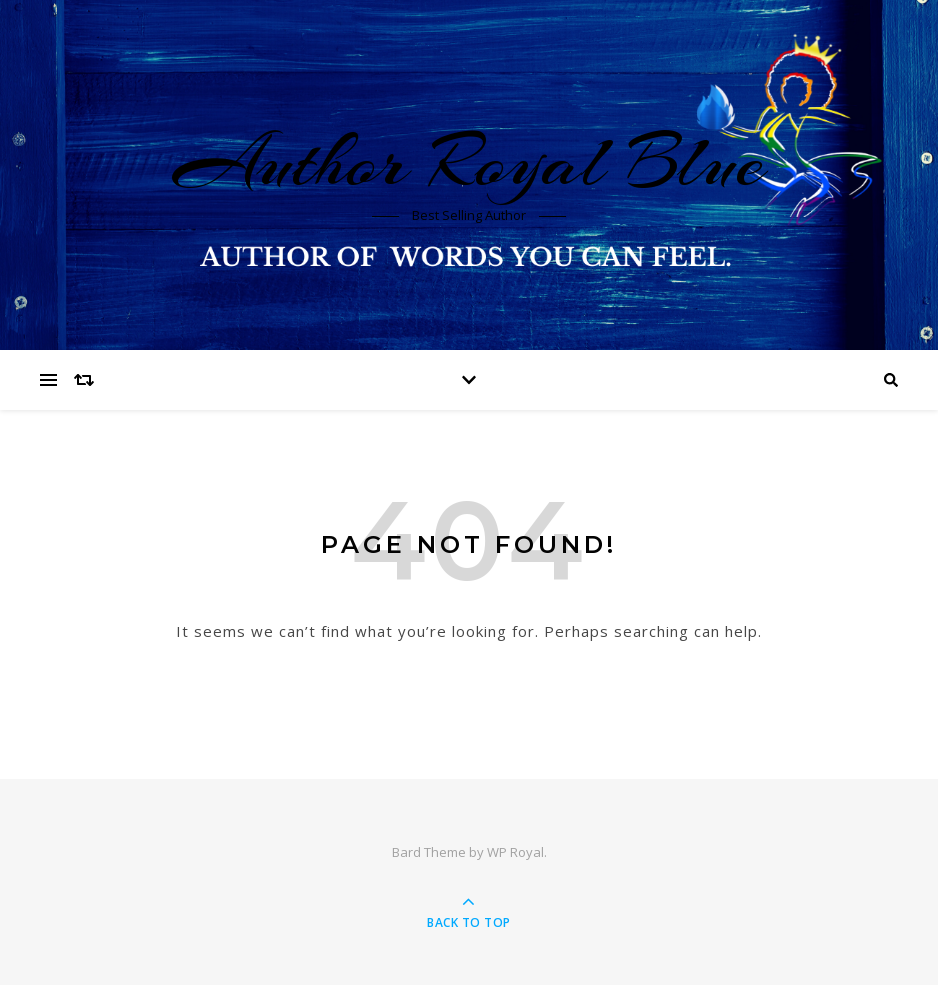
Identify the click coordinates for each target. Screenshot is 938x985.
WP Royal (515, 852)
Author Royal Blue (469, 162)
